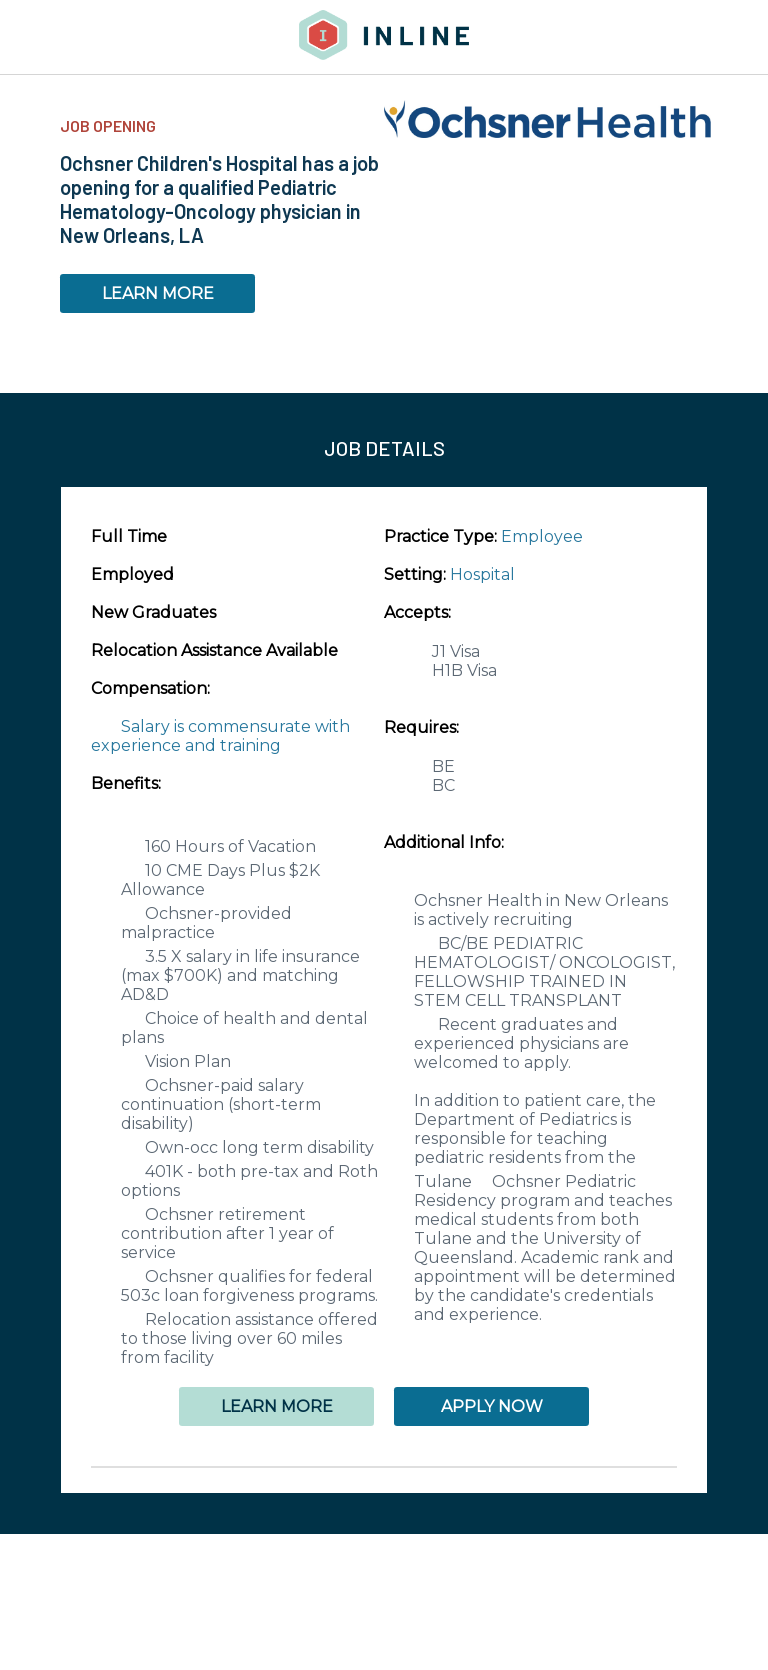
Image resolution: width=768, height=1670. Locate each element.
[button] (384, 1467)
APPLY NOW (492, 1406)
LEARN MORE (158, 293)
